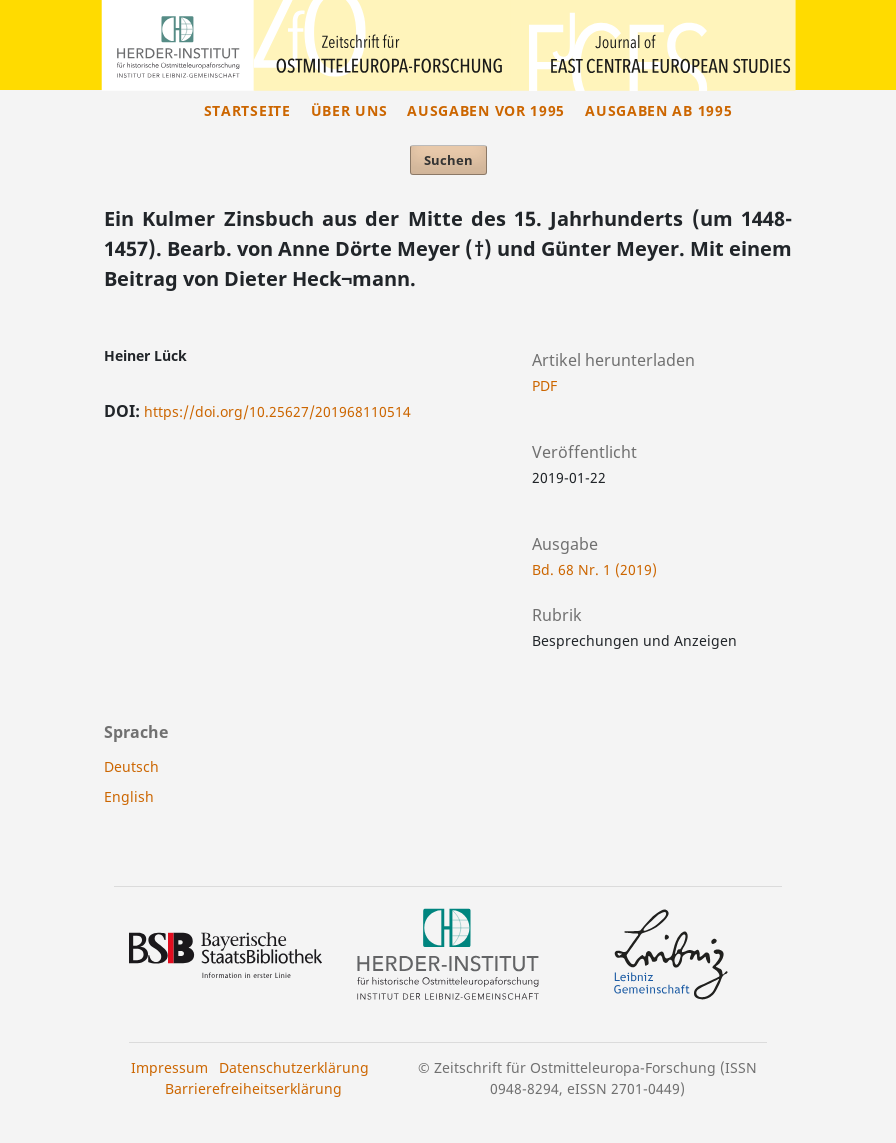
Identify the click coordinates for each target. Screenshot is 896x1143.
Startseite (247, 110)
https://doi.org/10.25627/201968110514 (277, 411)
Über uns (349, 110)
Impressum (169, 1067)
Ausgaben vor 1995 (486, 110)
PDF (544, 385)
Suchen (448, 160)
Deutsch (131, 766)
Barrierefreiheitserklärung (253, 1088)
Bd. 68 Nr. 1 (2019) (594, 569)
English (129, 796)
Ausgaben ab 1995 (658, 110)
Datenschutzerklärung (294, 1067)
